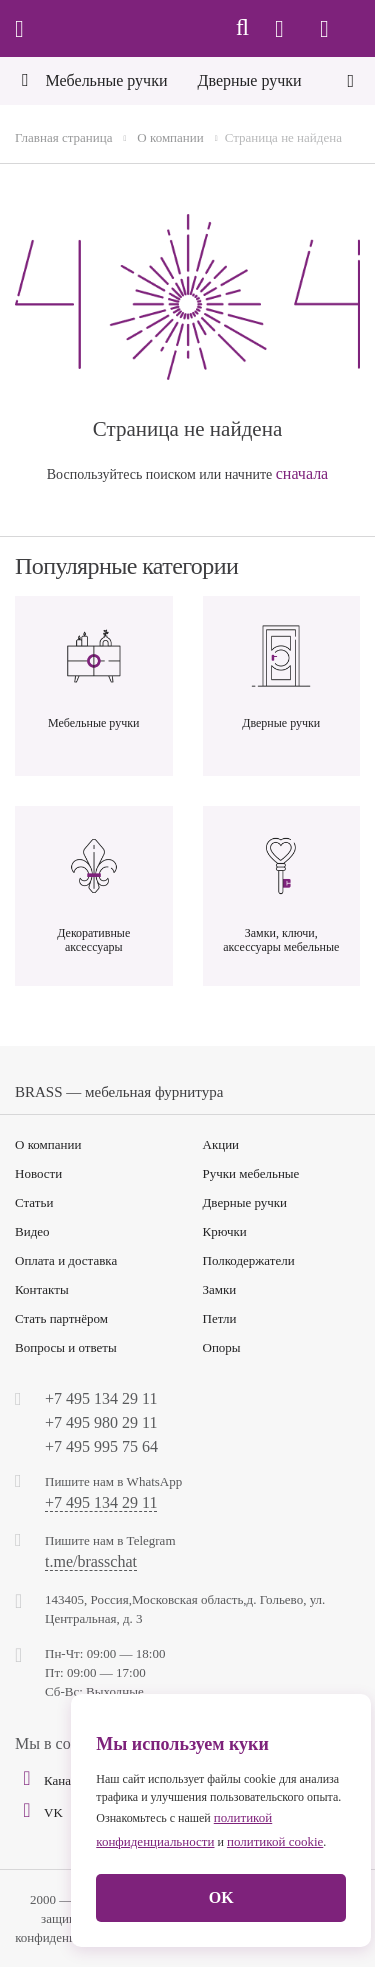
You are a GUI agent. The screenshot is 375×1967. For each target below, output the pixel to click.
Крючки (225, 1231)
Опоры (222, 1347)
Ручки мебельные (251, 1173)
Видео (32, 1231)
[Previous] (24, 82)
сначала (302, 473)
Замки (220, 1289)
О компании (170, 137)
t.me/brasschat (91, 1562)
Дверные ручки (245, 1202)
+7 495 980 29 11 (101, 1422)
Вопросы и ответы (66, 1347)
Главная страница (63, 137)
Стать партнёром (61, 1318)
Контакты (42, 1289)
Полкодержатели (249, 1260)
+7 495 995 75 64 (101, 1446)
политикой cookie (275, 1841)
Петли (220, 1318)
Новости (38, 1173)
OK (221, 1897)
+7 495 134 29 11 (101, 1398)
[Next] (350, 78)
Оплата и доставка (66, 1260)
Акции (221, 1144)
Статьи (34, 1202)
